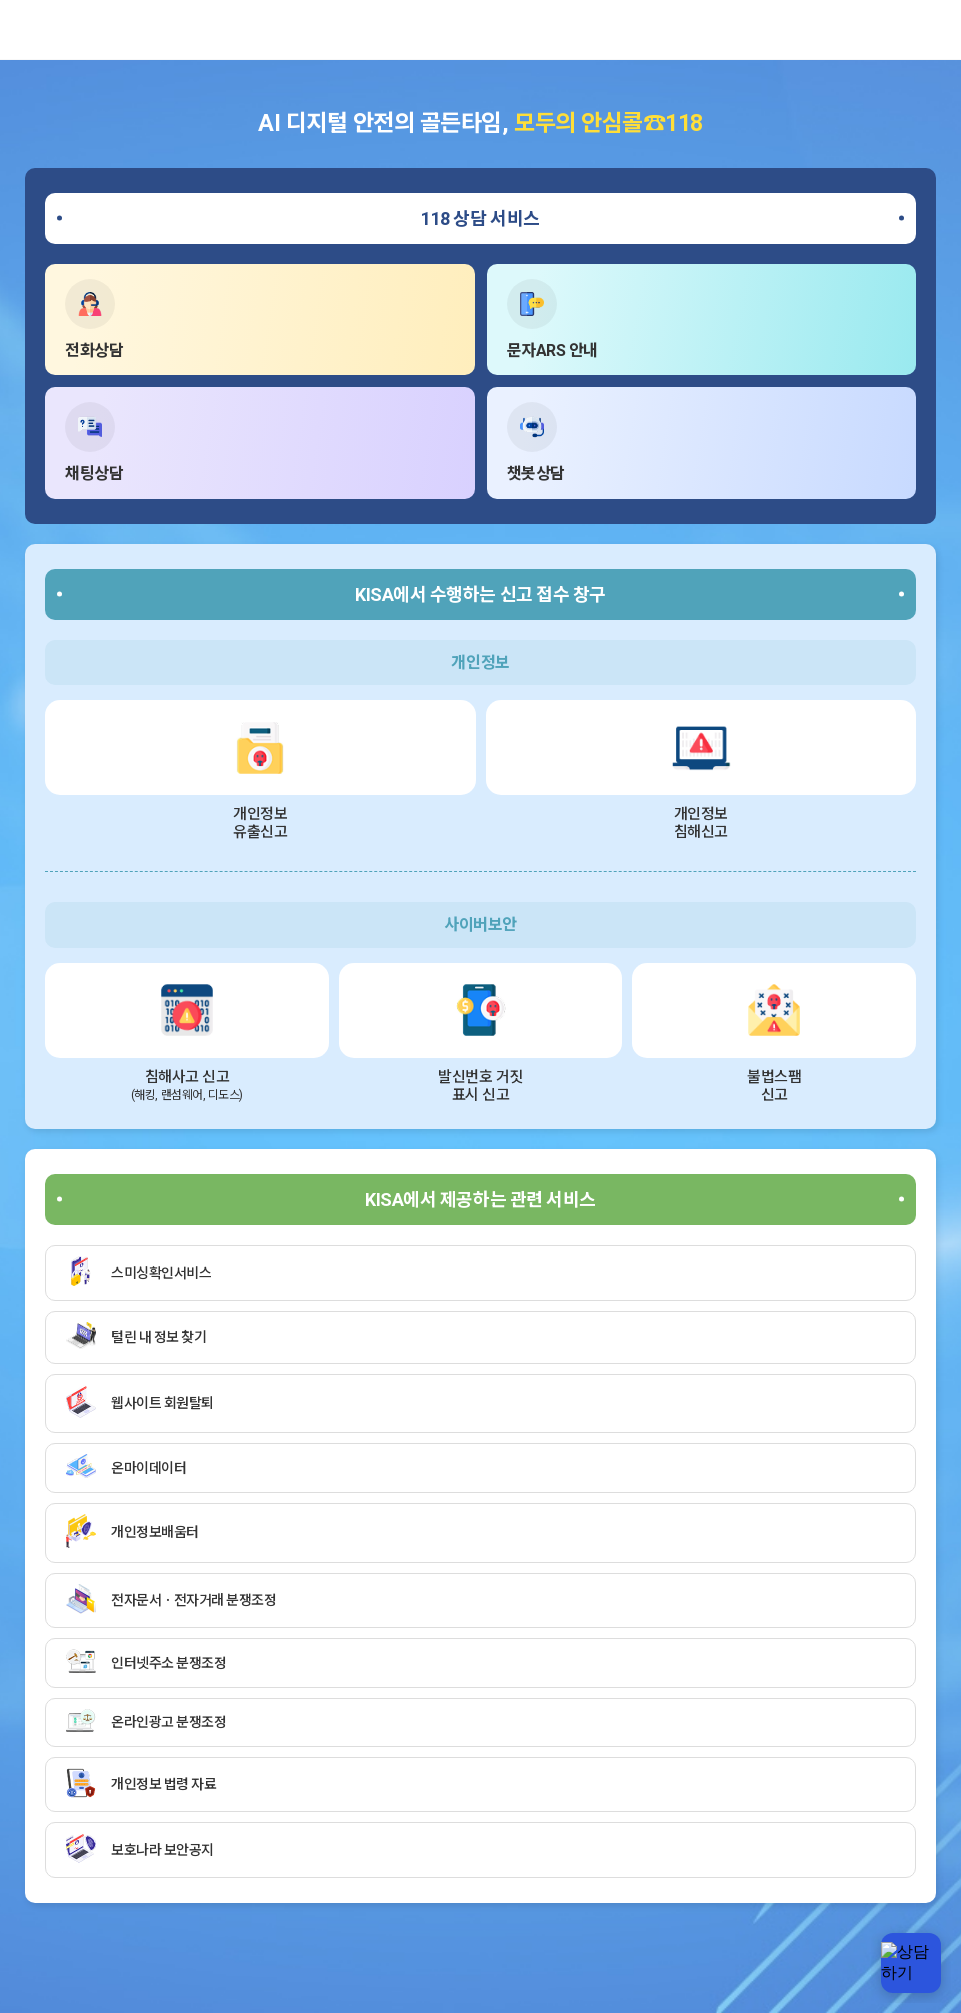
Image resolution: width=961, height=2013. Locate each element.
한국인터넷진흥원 (45, 30)
